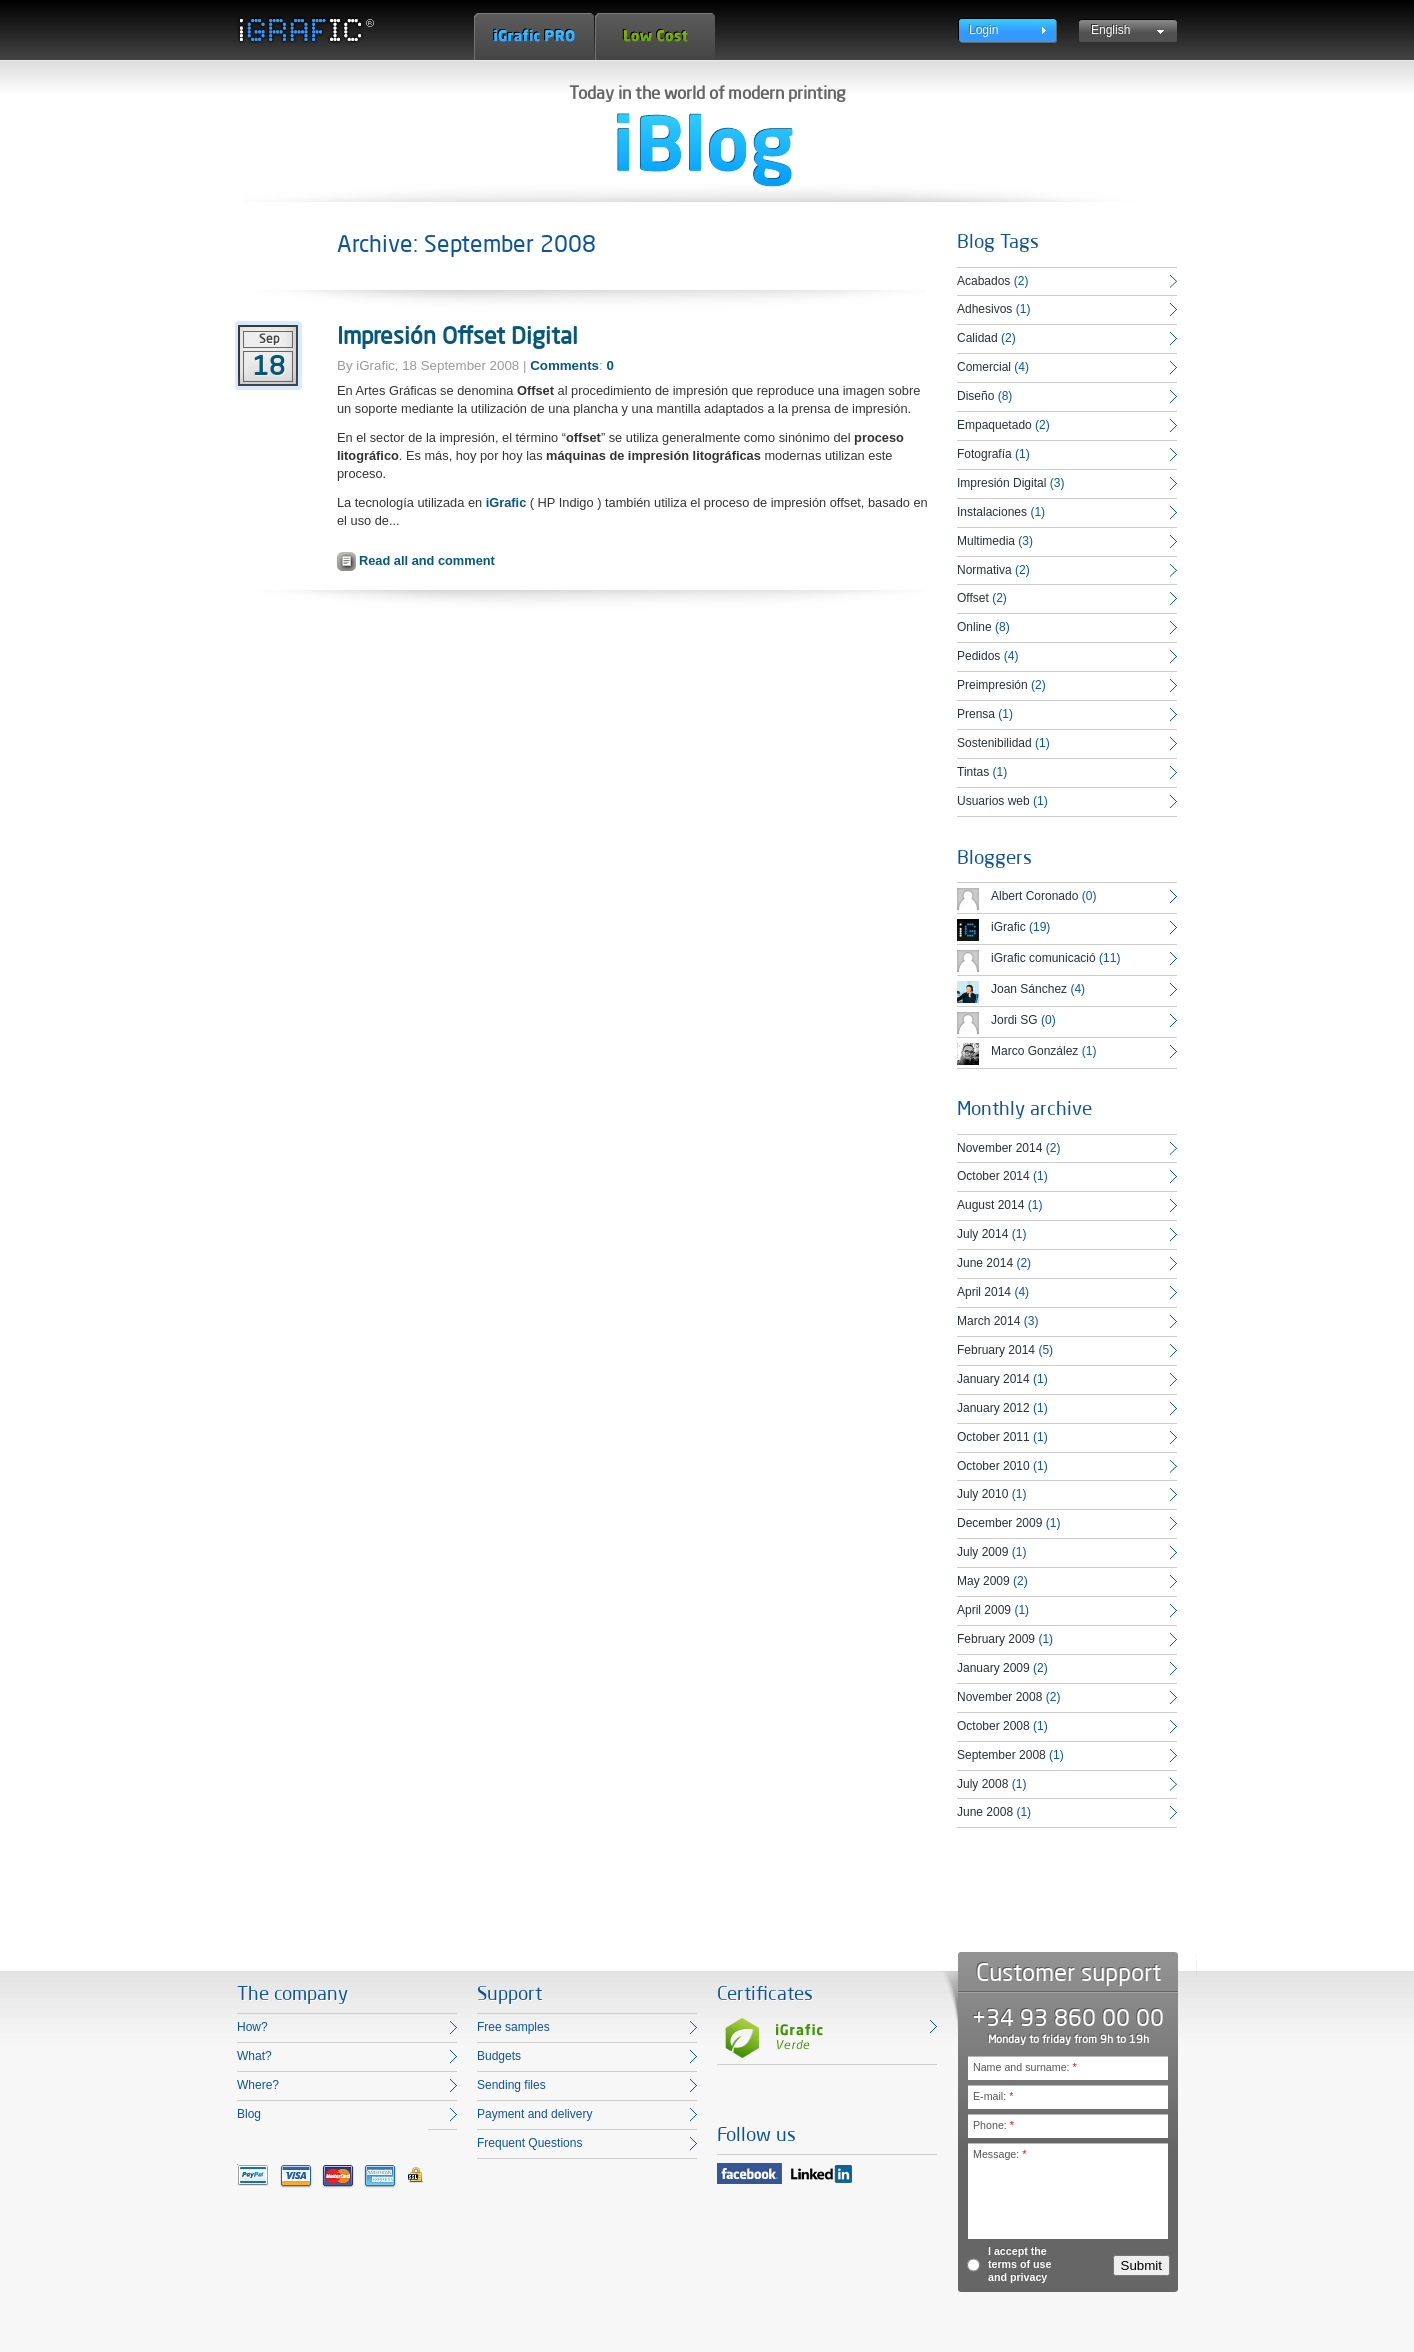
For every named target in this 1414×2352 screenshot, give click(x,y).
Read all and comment (427, 560)
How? (252, 2027)
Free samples (513, 2027)
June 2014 (985, 1263)
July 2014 (982, 1234)
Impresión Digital (1001, 483)
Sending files (511, 2085)
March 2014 (988, 1321)
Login (983, 30)
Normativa (984, 570)
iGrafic (506, 502)
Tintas (973, 772)
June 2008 (985, 1812)
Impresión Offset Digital (457, 335)
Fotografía (984, 454)
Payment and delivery (534, 2114)
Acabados (983, 281)
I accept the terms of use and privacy (1019, 2264)
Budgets (499, 2056)
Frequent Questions (529, 2143)
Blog (249, 2114)
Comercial (984, 367)
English (1110, 30)
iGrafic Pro (534, 36)
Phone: (993, 2125)
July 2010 (982, 1494)
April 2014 (984, 1292)
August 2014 (990, 1205)
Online (974, 627)
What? (254, 2056)
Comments (564, 365)
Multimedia (986, 541)
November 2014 (999, 1148)
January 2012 (993, 1408)
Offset (973, 598)
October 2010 (993, 1466)
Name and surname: (1025, 2067)
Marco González (1034, 1051)
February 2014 (996, 1350)
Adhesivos (984, 309)
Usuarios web (993, 801)
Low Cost (655, 36)
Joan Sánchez (1029, 989)
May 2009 (983, 1581)
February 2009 (996, 1639)
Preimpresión (992, 685)
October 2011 (993, 1437)
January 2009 (993, 1668)
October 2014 (993, 1176)
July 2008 (982, 1784)
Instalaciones (992, 512)
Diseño (975, 396)
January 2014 (993, 1379)
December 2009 (999, 1523)
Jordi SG (1014, 1020)
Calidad (977, 338)
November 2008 (999, 1697)
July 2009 (982, 1552)
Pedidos (978, 656)
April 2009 (984, 1610)
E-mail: (993, 2096)
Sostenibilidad (994, 743)
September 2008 (1001, 1755)
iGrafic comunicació (1043, 958)
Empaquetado (994, 425)
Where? (258, 2085)
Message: (999, 2154)
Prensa (976, 714)
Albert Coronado (1034, 896)
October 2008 (993, 1726)
